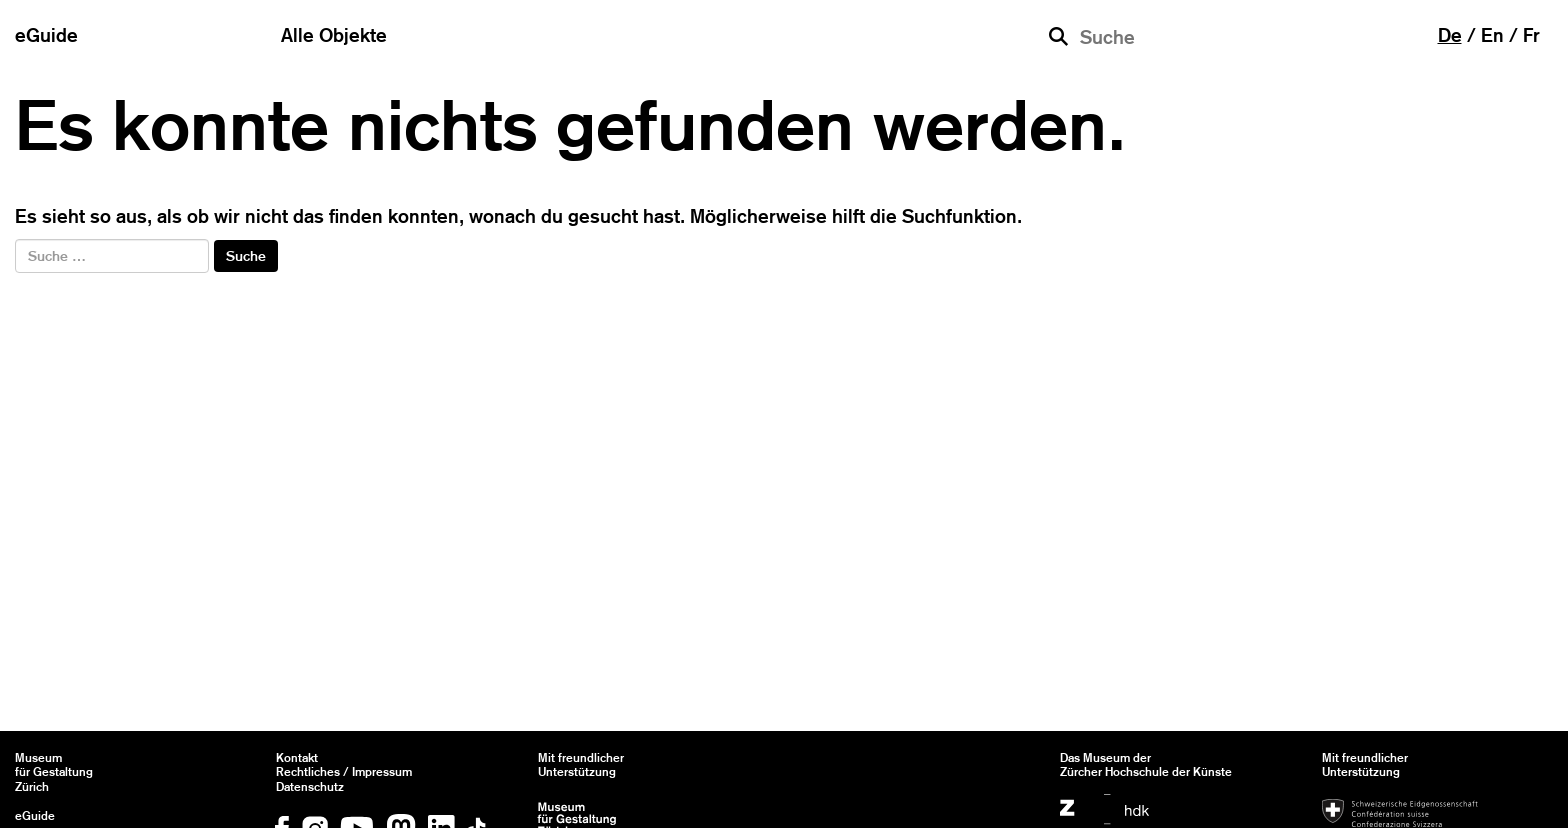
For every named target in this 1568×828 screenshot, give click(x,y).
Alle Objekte (334, 35)
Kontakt (297, 758)
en (1492, 35)
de (1450, 35)
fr (1531, 35)
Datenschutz (310, 787)
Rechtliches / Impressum (344, 772)
